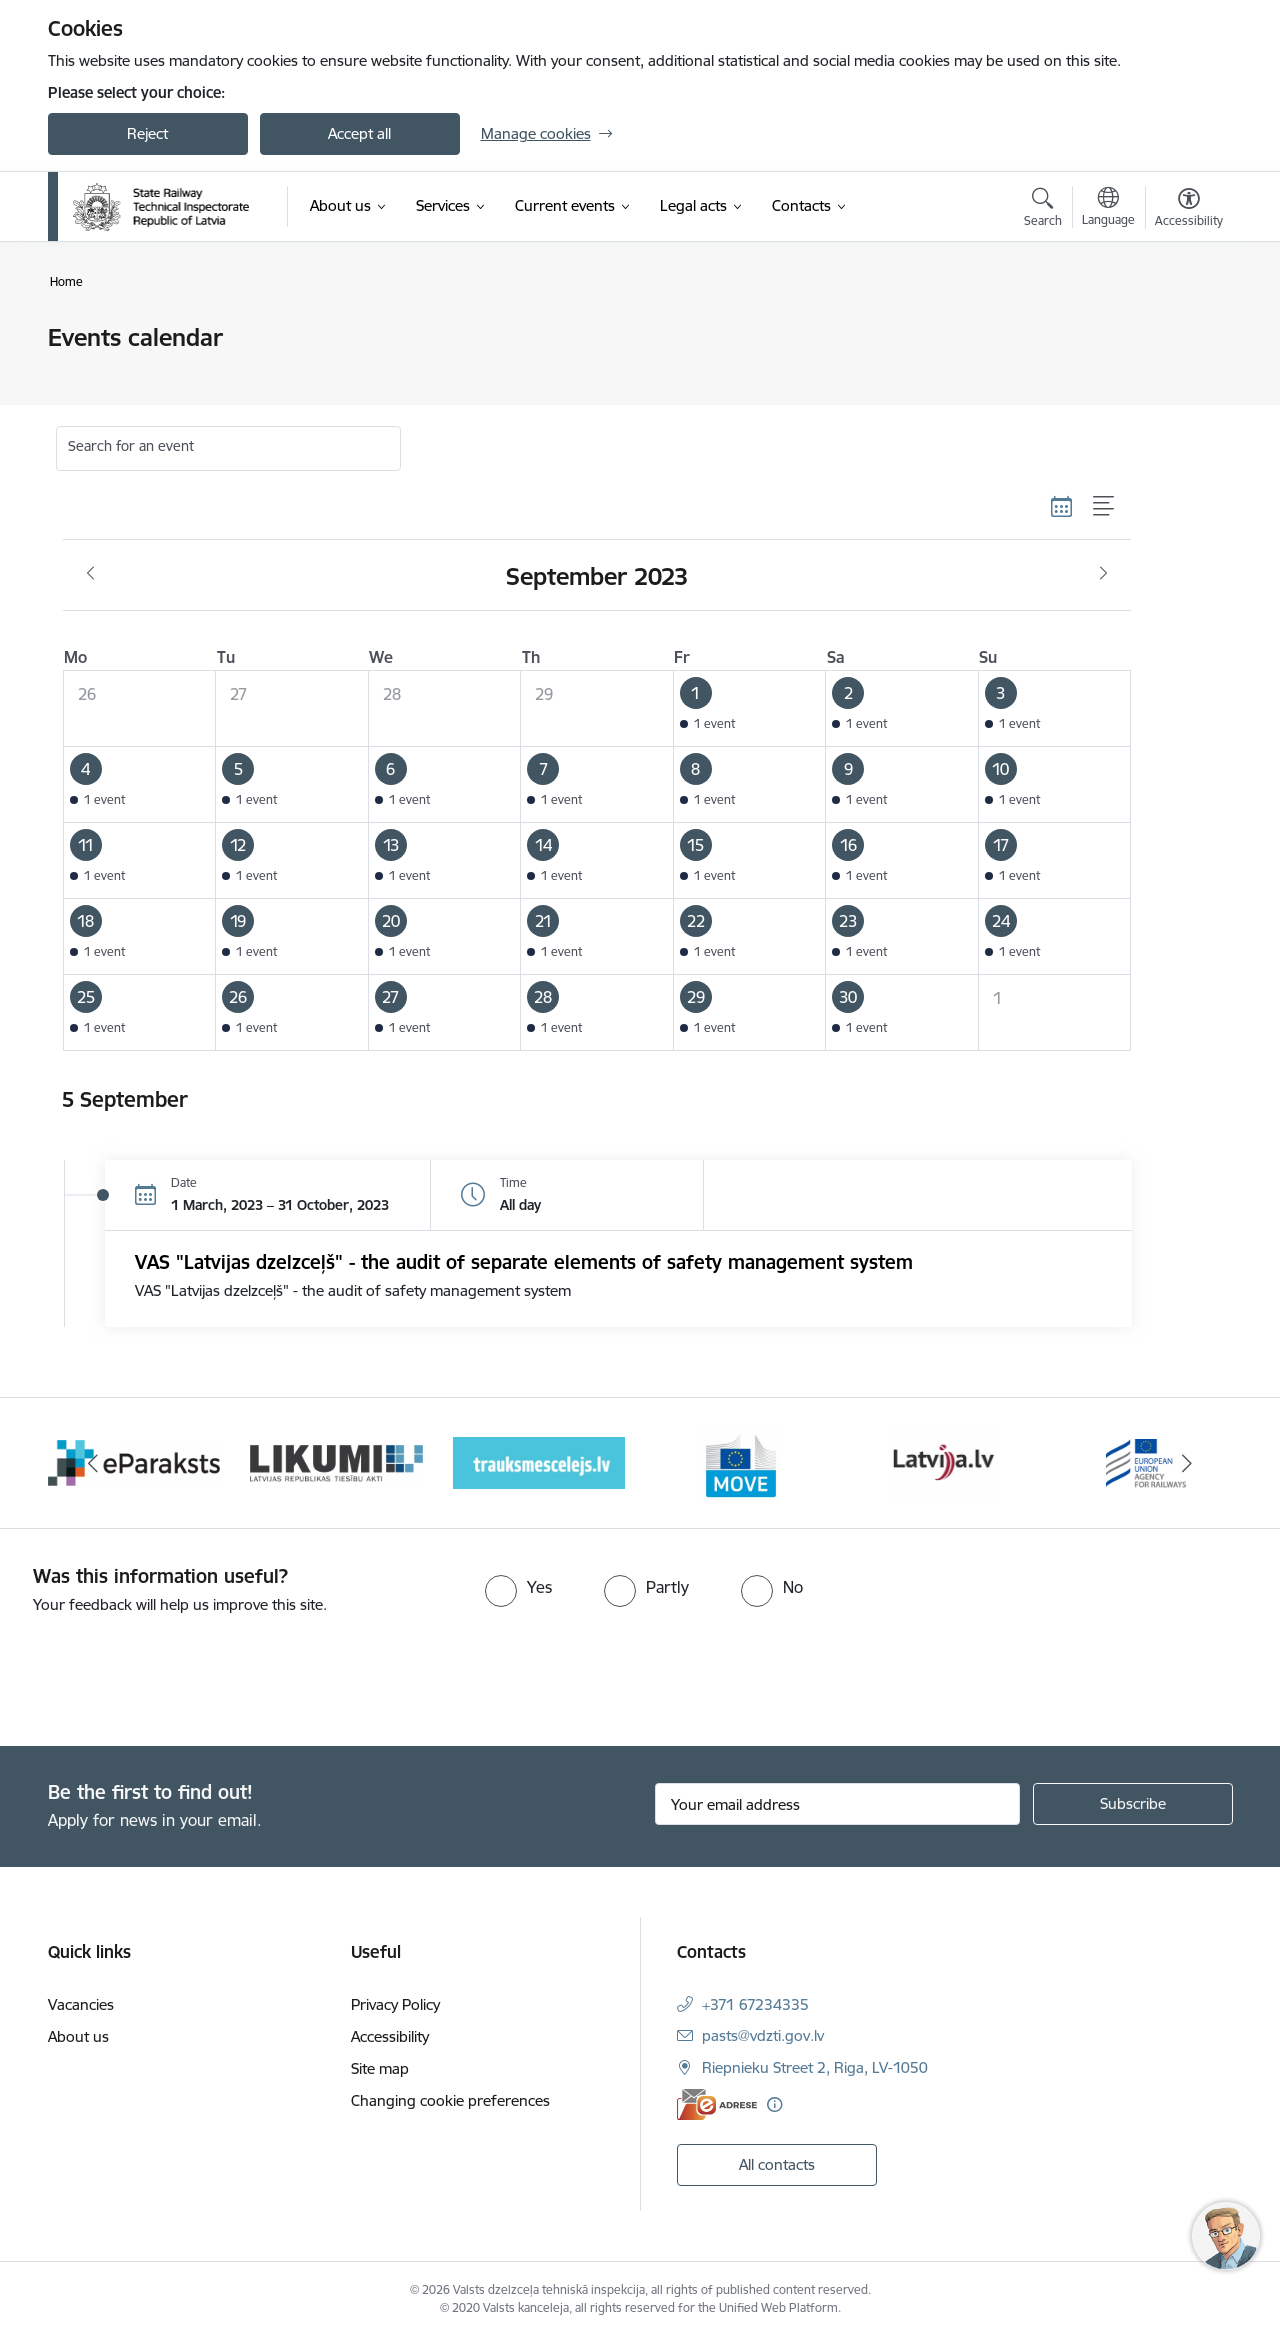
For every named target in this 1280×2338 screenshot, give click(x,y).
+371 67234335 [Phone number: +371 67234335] (755, 2004)
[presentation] (167, 1672)
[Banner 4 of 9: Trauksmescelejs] (539, 1461)
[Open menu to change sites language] (1108, 209)
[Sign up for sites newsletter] (1133, 1804)
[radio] (518, 1587)
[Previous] (94, 1463)
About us (78, 2036)
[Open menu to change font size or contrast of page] (1189, 210)
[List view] (1104, 506)
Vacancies (81, 2004)
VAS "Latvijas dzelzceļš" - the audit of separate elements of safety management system (524, 1262)
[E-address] (717, 2104)
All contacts (777, 2164)
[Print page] (1183, 329)
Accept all (359, 133)
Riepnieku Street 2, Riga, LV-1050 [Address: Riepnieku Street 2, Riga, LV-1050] (815, 2067)
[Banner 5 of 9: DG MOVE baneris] (741, 1461)
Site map (380, 2068)
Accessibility (390, 2036)
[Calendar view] (1062, 506)
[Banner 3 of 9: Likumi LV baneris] (336, 1461)
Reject (147, 133)
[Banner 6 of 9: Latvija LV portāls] (943, 1461)
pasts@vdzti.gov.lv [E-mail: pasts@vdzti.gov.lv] (763, 2035)
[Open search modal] (1043, 210)
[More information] (774, 2104)
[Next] (1187, 1463)
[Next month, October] (1103, 574)
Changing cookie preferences (450, 2100)
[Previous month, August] (90, 574)
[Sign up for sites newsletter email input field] (837, 1804)
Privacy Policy (395, 2004)
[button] (749, 709)
